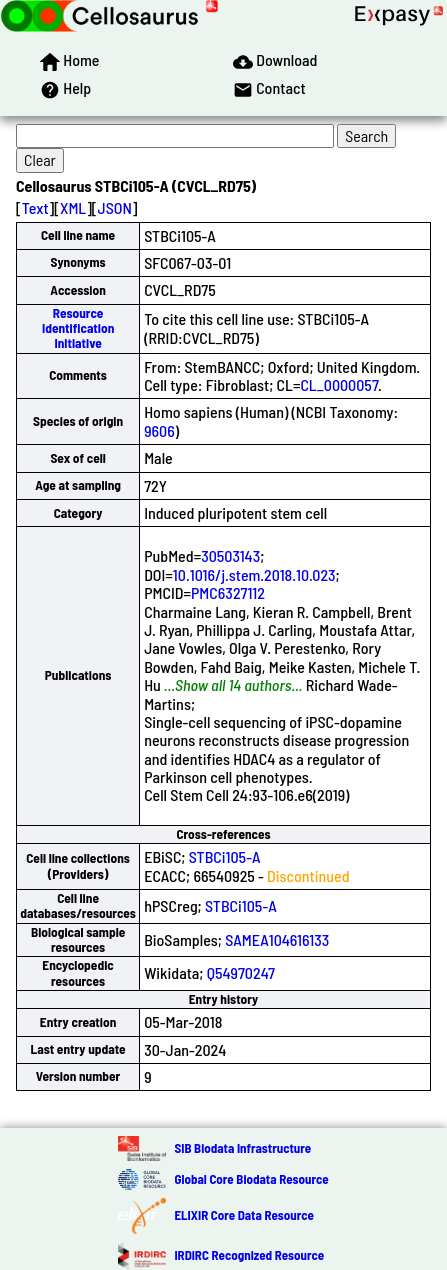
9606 (159, 430)
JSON (115, 207)
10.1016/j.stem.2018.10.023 (254, 574)
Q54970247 (241, 972)
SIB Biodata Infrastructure (242, 1148)
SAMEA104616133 (277, 939)
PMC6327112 (228, 592)
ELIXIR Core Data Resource (243, 1215)
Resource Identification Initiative (78, 328)
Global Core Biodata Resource (251, 1179)
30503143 (230, 555)
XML (73, 207)
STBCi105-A (225, 856)
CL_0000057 (339, 384)
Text (35, 207)
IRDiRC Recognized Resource (249, 1255)
